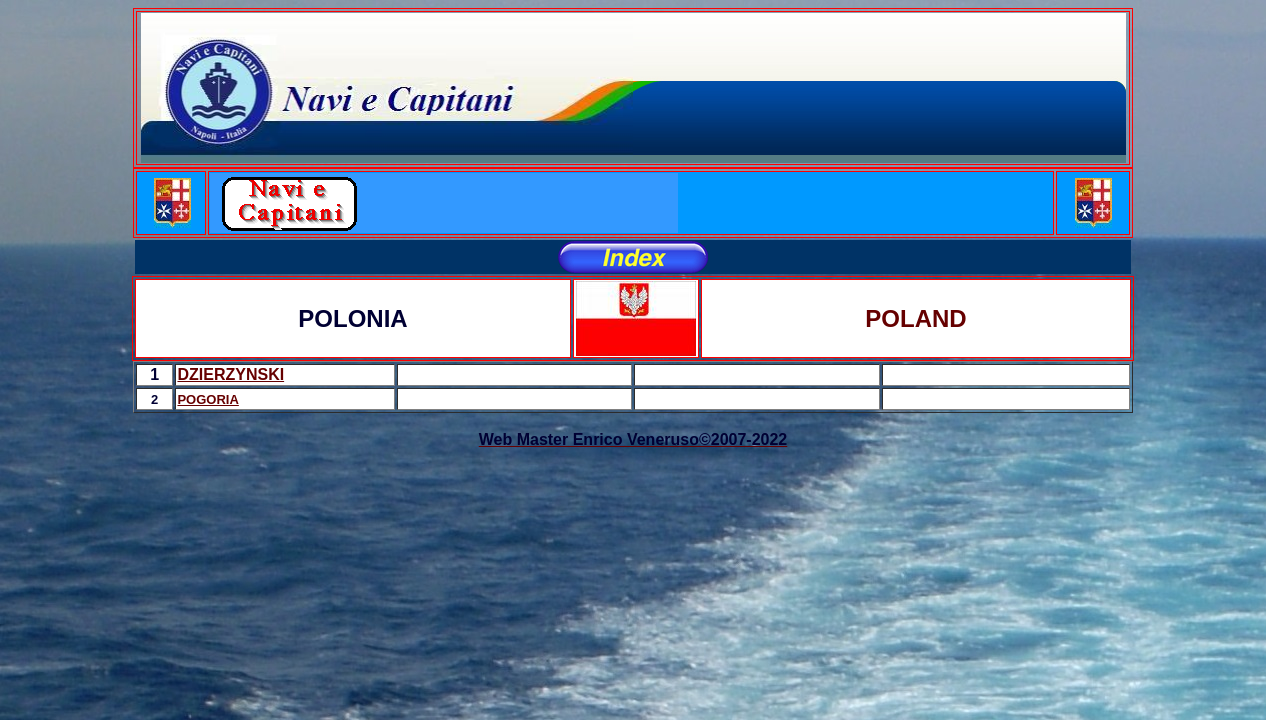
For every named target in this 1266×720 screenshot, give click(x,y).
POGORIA (207, 399)
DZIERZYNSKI (230, 374)
